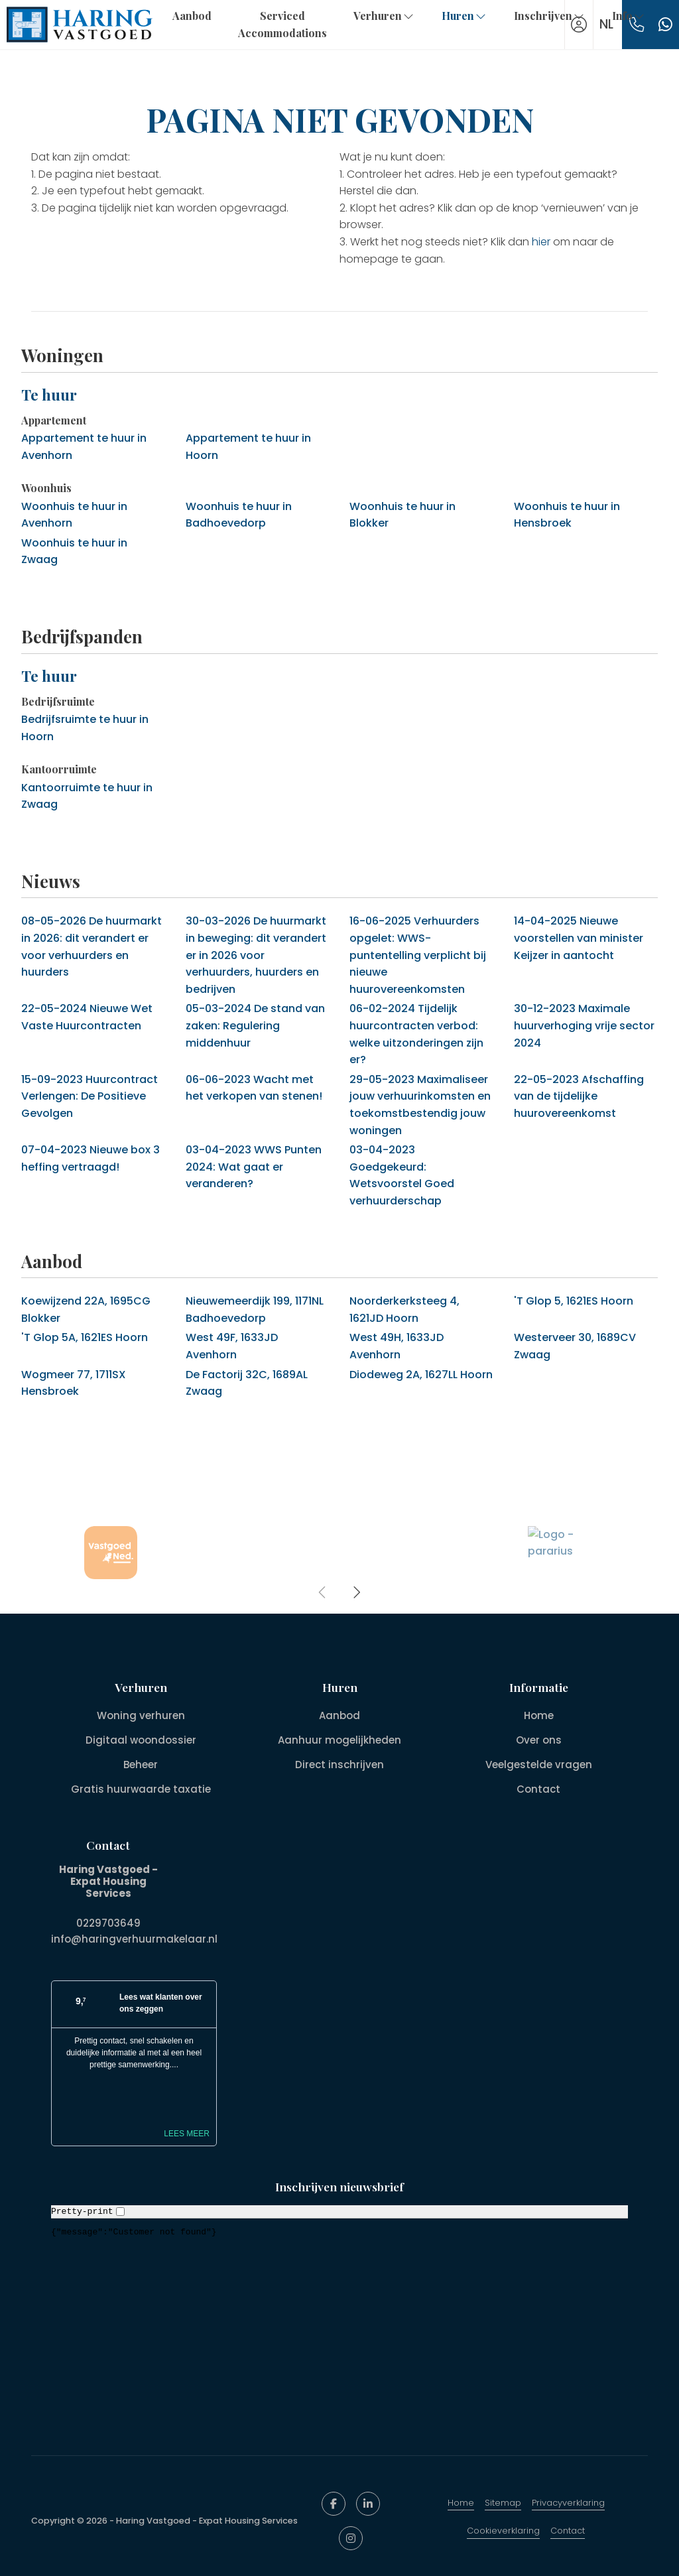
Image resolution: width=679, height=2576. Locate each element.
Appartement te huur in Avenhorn (84, 446)
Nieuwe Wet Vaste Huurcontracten (87, 1017)
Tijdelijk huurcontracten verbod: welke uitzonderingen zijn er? (416, 1034)
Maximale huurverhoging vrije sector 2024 (584, 1025)
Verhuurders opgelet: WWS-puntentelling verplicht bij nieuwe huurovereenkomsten (417, 954)
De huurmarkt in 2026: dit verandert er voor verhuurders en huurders (91, 946)
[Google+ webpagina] (351, 2538)
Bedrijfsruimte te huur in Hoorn (85, 728)
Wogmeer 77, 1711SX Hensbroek (73, 1383)
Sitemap (503, 2502)
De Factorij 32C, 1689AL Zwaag (247, 1383)
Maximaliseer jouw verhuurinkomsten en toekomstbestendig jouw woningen (420, 1105)
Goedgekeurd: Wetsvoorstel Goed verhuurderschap (401, 1175)
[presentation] (323, 1592)
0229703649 (108, 1923)
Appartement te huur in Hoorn (248, 446)
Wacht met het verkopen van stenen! (254, 1088)
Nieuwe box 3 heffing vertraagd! (90, 1158)
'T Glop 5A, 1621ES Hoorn (84, 1337)
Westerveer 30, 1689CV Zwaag (575, 1346)
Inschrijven (550, 16)
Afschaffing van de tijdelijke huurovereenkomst (579, 1096)
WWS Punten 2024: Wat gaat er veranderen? (254, 1166)
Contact (567, 2530)
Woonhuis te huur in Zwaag (74, 551)
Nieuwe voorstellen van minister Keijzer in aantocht (578, 937)
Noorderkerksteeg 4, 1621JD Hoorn (404, 1309)
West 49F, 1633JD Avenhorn (232, 1346)
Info (629, 16)
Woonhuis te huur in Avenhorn (74, 515)
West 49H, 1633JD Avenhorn (396, 1346)
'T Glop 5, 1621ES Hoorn (573, 1301)
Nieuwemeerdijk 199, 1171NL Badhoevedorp (255, 1309)
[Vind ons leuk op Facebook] (333, 2504)
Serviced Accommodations (282, 24)
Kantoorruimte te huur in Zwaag (87, 796)
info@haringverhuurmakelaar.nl (134, 1939)
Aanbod (192, 16)
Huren (464, 16)
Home (461, 2502)
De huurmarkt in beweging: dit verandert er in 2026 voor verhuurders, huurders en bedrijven (256, 954)
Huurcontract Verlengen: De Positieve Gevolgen (89, 1096)
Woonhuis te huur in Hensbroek (567, 515)
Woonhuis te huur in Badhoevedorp (239, 515)
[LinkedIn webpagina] (368, 2504)
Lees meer (187, 2133)
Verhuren (384, 16)
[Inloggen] (579, 24)
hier (541, 241)
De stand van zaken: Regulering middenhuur (255, 1025)
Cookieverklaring (503, 2530)
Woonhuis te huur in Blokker (402, 515)
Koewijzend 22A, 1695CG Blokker (86, 1309)
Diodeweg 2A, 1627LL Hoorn (421, 1374)
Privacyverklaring (568, 2502)
